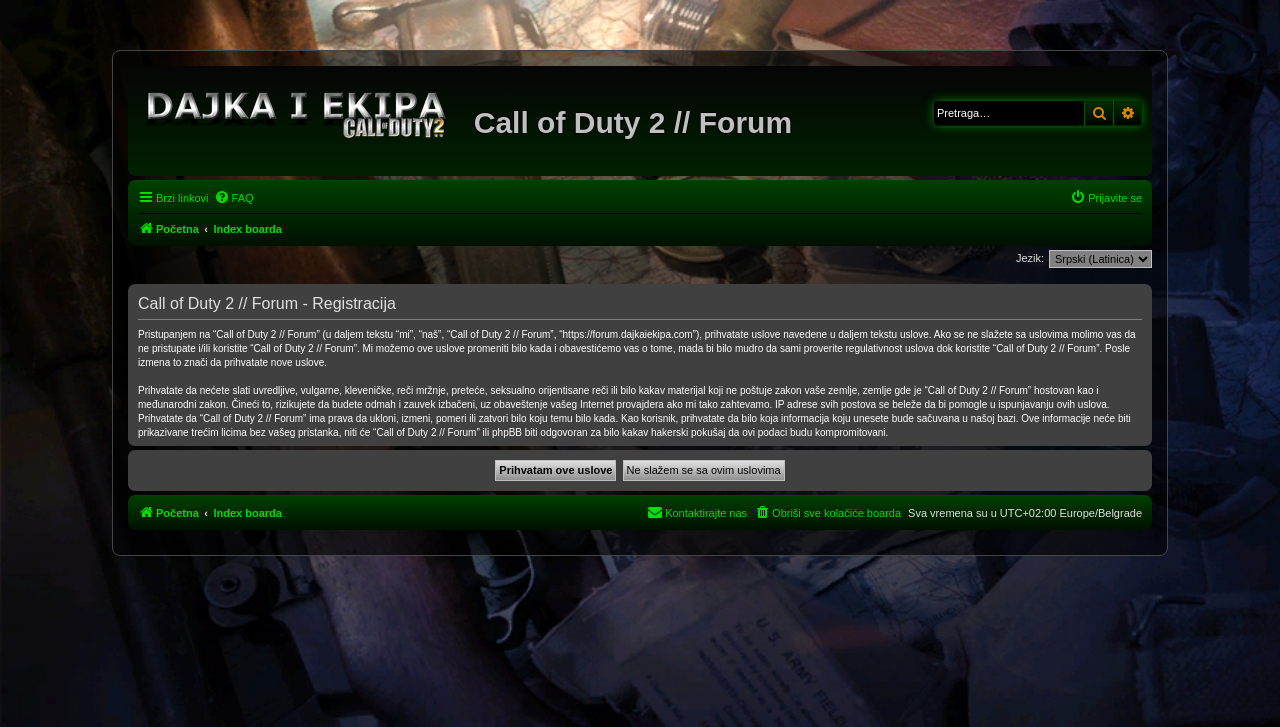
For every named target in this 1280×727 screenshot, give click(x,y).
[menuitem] (234, 198)
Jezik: (1030, 258)
